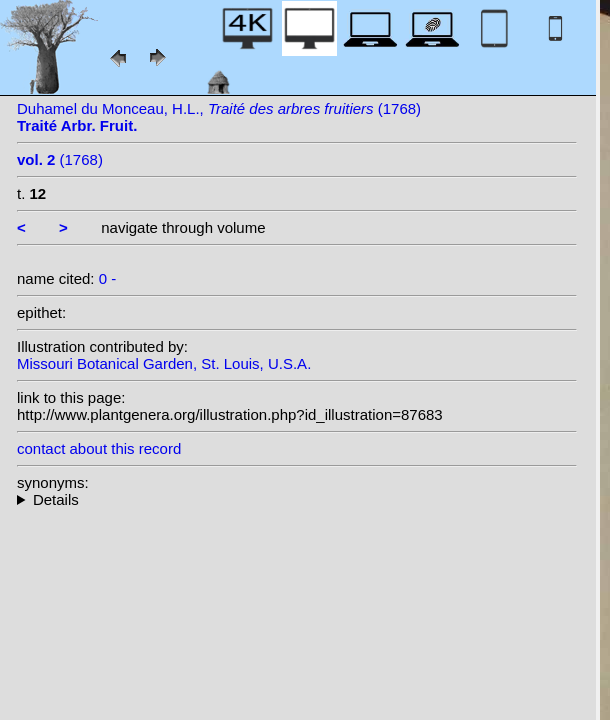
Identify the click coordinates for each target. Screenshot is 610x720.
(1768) (60, 159)
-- (297, 499)
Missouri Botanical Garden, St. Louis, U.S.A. (164, 363)
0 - (108, 278)
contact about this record (99, 448)
